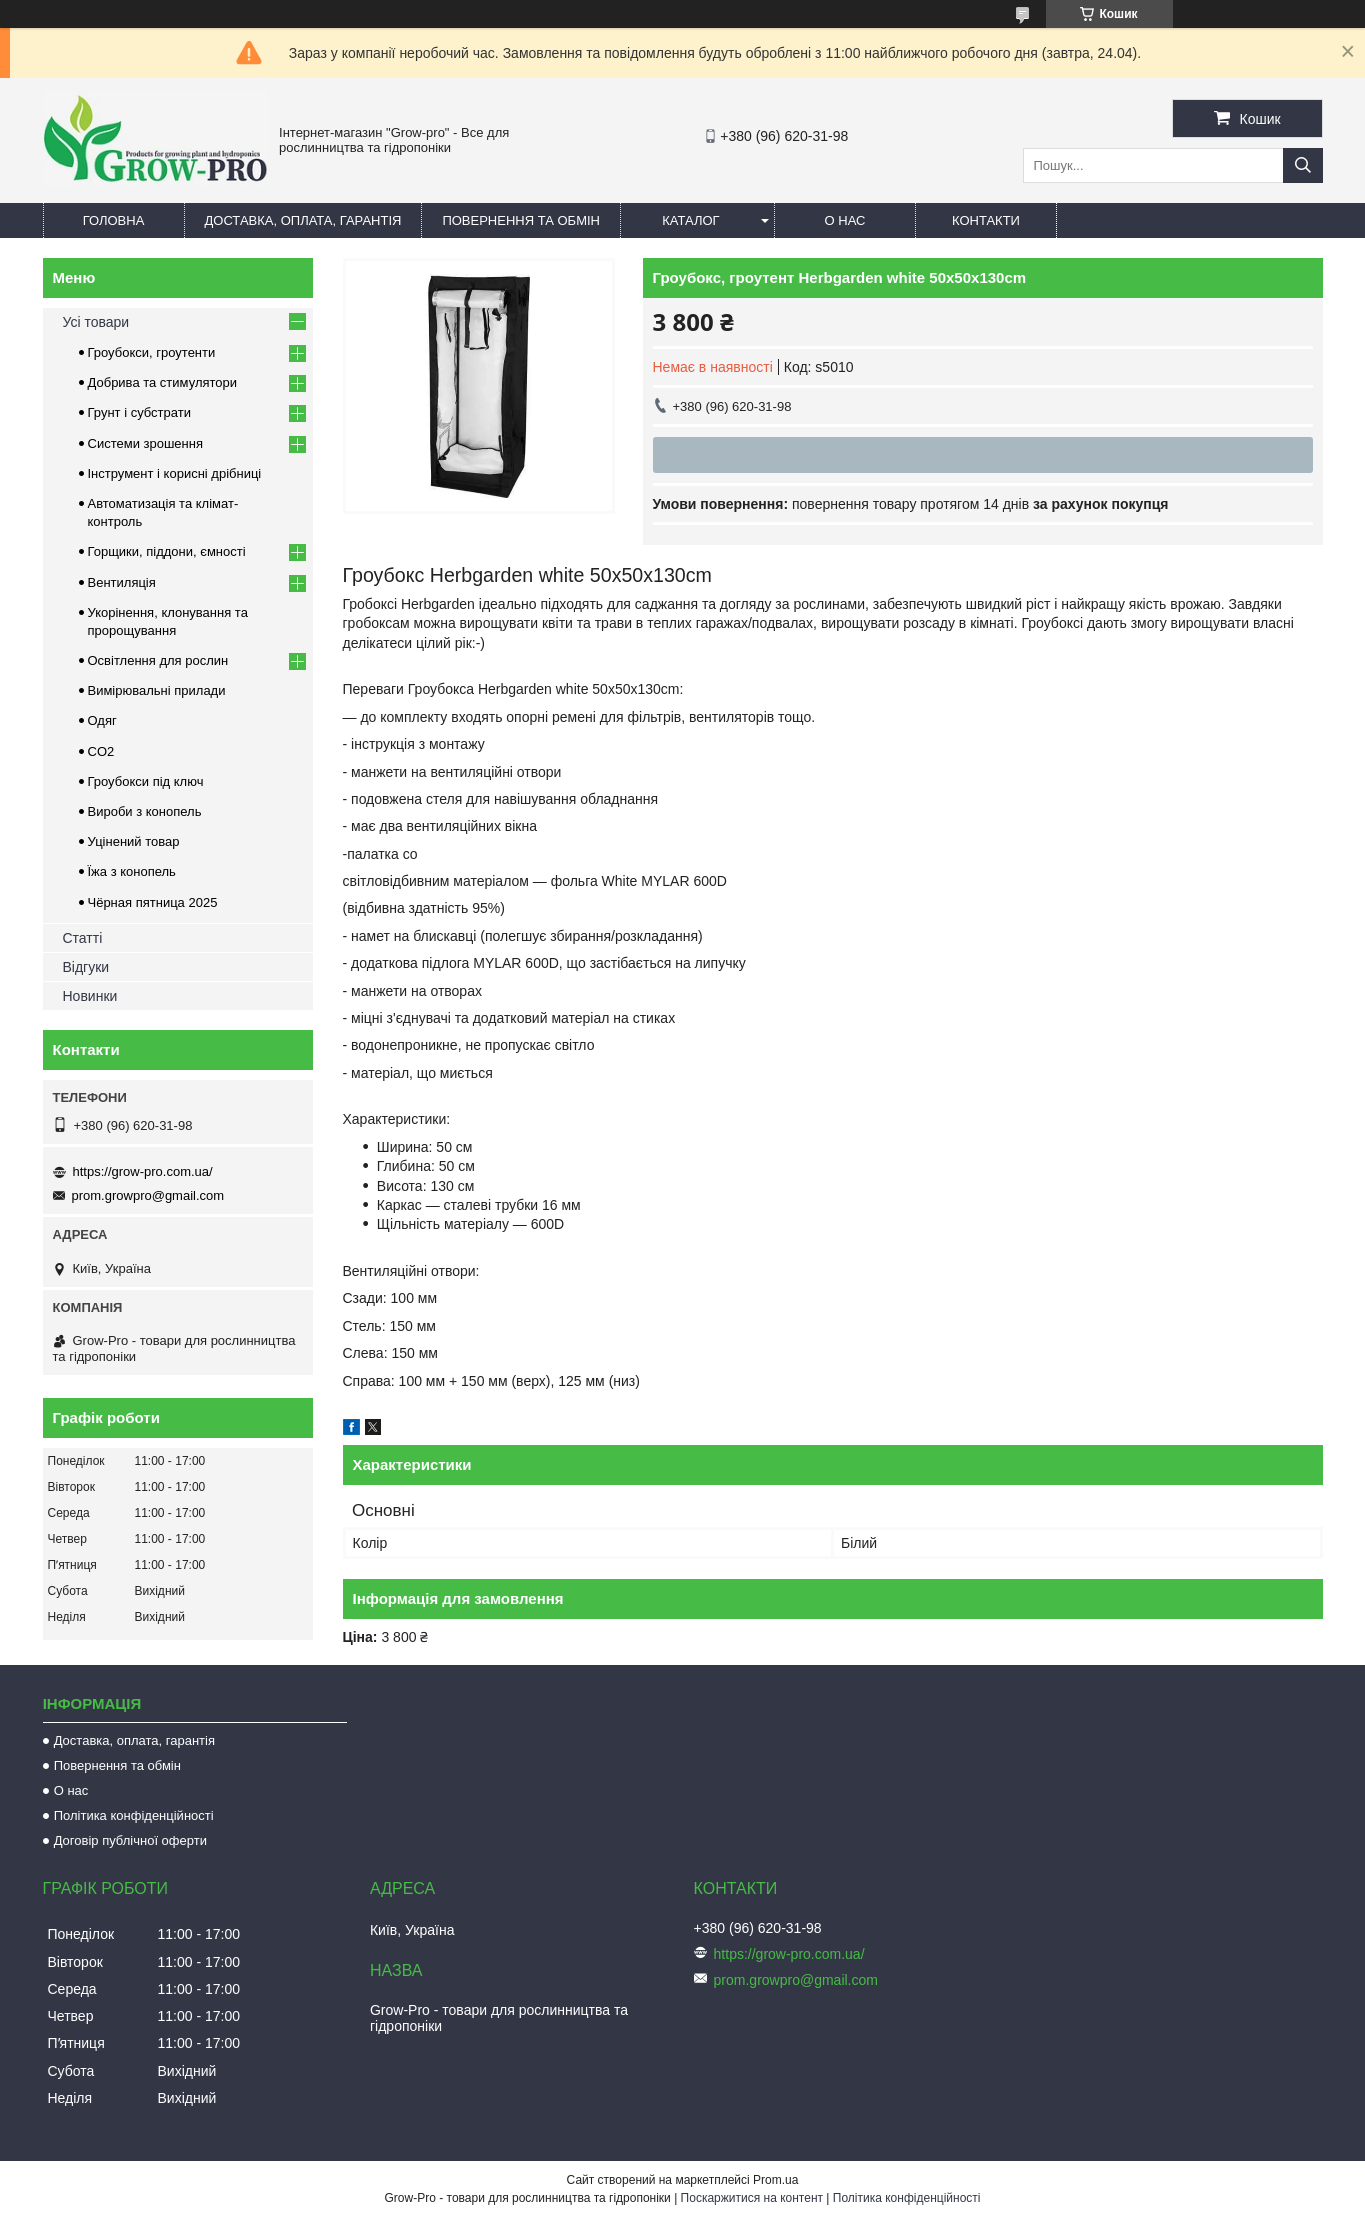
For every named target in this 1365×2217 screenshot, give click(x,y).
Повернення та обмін (521, 220)
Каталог (690, 220)
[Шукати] (1303, 165)
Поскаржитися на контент (752, 2198)
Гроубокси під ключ (146, 781)
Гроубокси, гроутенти (152, 352)
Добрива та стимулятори (163, 382)
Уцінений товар (134, 841)
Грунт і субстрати (139, 412)
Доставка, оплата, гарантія (303, 220)
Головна (114, 220)
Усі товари (96, 322)
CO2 (101, 751)
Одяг (102, 720)
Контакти (986, 220)
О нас (845, 220)
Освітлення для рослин (158, 660)
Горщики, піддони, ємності (167, 551)
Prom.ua (775, 2180)
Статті (83, 938)
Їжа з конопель (132, 871)
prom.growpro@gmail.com (148, 1195)
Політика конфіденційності (134, 1815)
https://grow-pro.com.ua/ (143, 1171)
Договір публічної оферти (130, 1840)
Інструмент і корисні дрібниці (175, 473)
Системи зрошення (145, 443)
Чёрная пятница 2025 (153, 902)
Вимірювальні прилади (157, 690)
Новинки (90, 996)
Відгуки (86, 967)
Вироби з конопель (145, 811)
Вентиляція (122, 582)
